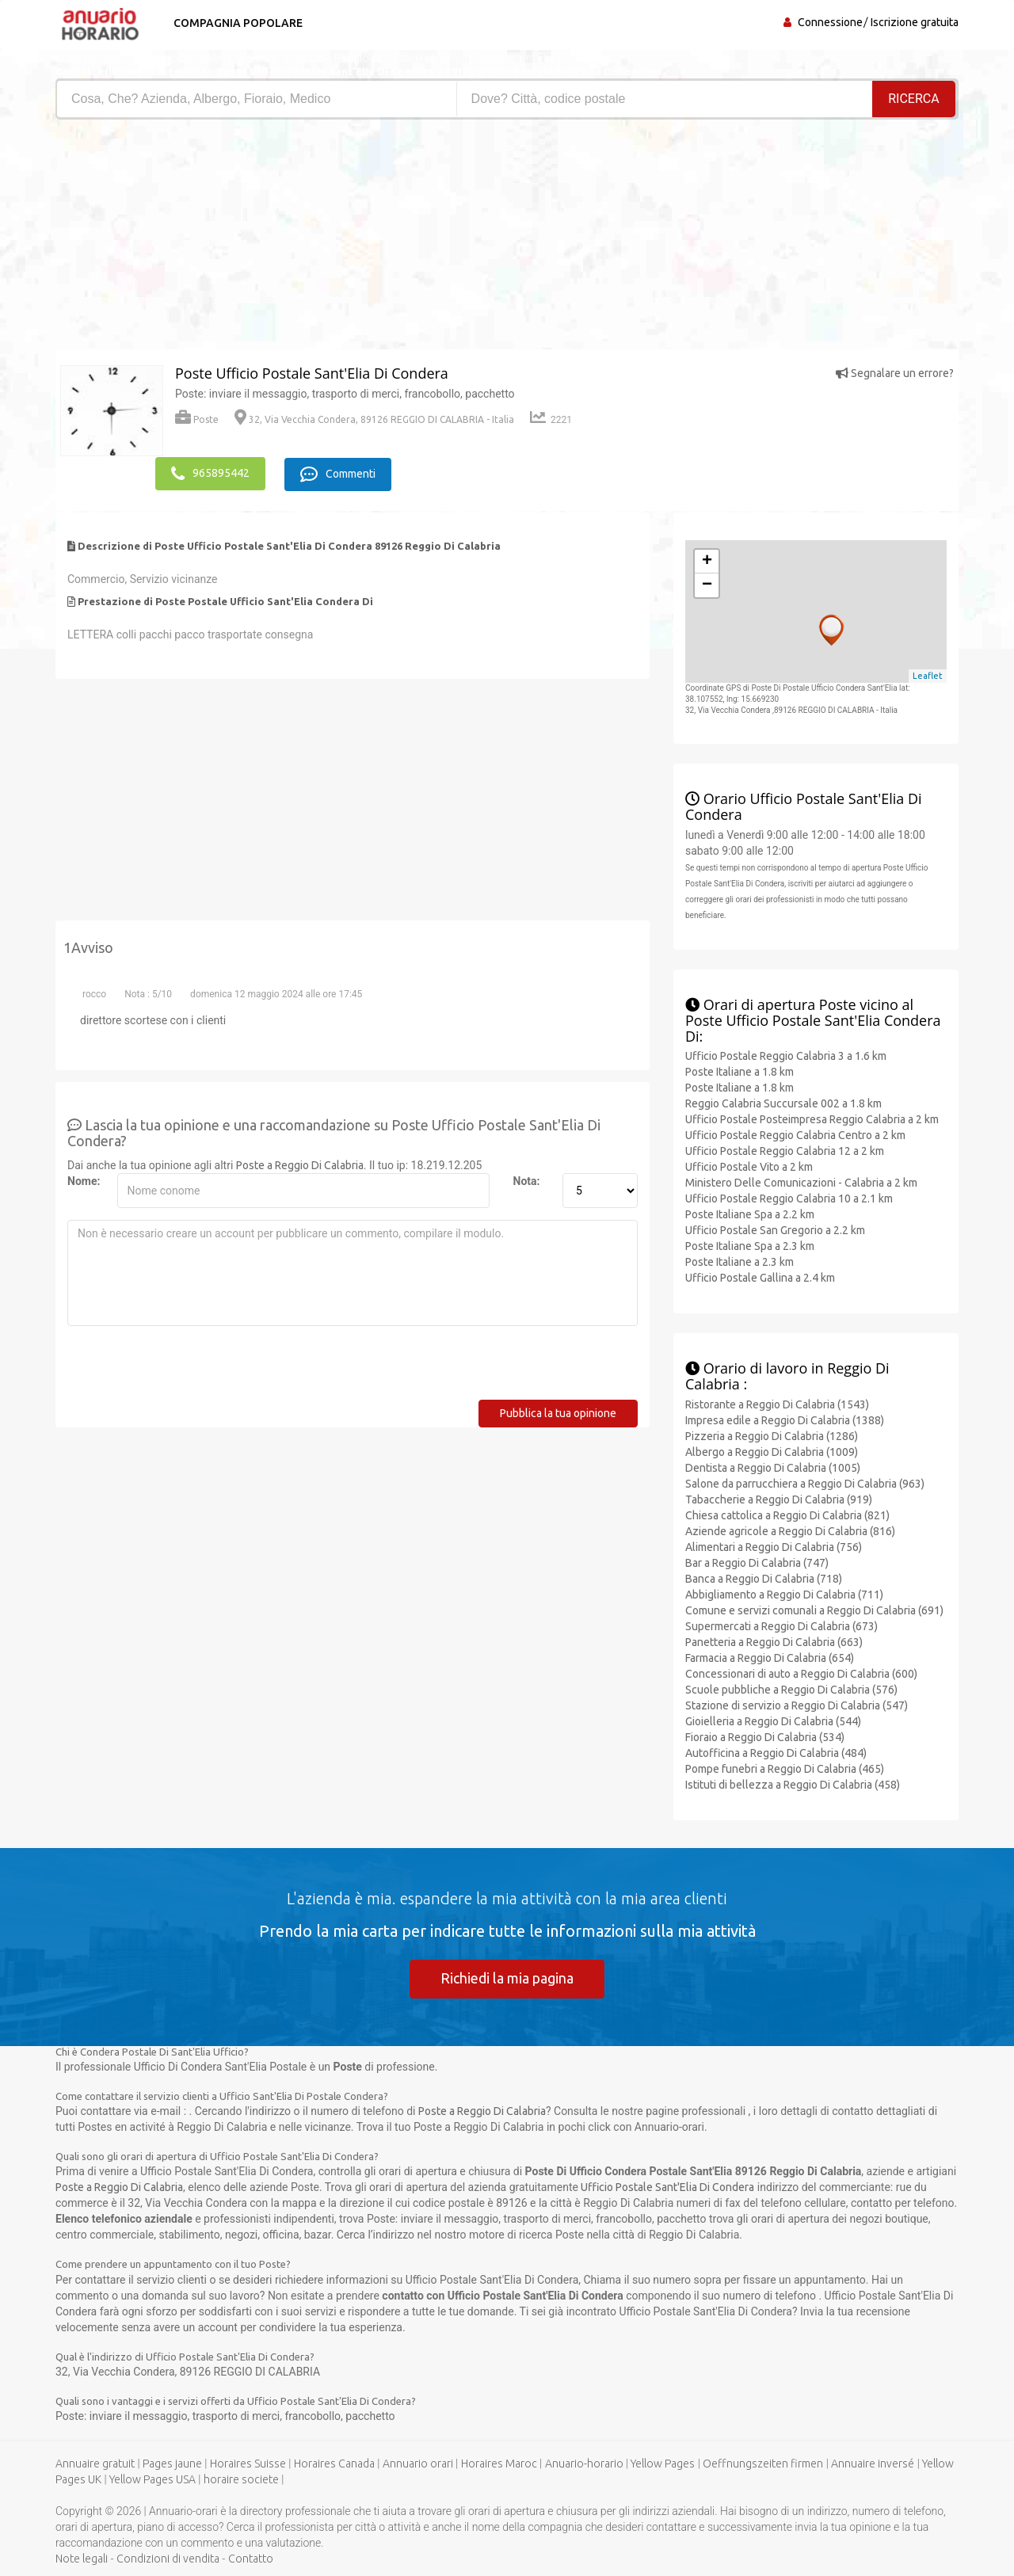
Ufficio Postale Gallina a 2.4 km (760, 1277)
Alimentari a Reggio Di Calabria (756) (773, 1545)
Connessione (830, 22)
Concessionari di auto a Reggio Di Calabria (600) (801, 1672)
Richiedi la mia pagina (507, 1976)
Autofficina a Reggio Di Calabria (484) (776, 1751)
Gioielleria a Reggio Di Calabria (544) (773, 1719)
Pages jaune (172, 2463)
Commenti (341, 473)
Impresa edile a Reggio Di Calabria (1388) (784, 1418)
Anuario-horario (584, 2463)
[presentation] (187, 1367)
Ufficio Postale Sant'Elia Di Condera (667, 2187)
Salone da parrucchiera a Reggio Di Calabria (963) (804, 1482)
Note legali (81, 2558)
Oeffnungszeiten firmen (763, 2463)
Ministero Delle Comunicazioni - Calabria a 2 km (801, 1182)
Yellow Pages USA (152, 2479)
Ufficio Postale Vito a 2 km (749, 1166)
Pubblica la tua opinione (558, 1411)
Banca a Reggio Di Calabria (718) (763, 1577)
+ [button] (707, 560)
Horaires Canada (334, 2463)
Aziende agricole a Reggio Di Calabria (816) (790, 1529)
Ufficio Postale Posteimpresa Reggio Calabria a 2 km (812, 1118)
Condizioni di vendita (167, 2558)
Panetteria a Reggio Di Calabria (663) (774, 1640)
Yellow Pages (663, 2463)
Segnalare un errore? (895, 373)
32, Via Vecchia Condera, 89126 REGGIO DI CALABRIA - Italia (374, 419)
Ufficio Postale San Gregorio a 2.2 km (775, 1229)
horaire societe (241, 2479)
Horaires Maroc (499, 2463)
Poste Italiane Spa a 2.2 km (749, 1213)
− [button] (707, 584)
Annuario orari (418, 2463)
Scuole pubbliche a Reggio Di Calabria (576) (791, 1688)
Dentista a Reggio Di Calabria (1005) (772, 1466)
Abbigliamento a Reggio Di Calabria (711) (784, 1593)
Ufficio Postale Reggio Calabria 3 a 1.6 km (785, 1055)
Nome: (83, 1179)
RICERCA (914, 98)
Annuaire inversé (872, 2463)
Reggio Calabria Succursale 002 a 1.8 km (783, 1102)
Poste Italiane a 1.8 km (739, 1071)
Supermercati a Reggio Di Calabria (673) (781, 1624)
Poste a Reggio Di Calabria (300, 1163)
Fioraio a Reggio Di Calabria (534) (764, 1735)
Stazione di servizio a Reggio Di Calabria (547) (796, 1704)
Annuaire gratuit (95, 2463)
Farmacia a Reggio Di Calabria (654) (769, 1656)
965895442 (210, 473)
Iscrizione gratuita (915, 22)
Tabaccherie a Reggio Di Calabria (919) (778, 1498)
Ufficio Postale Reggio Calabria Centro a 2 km (795, 1134)
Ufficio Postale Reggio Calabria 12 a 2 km (784, 1150)
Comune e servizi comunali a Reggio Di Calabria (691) (814, 1608)
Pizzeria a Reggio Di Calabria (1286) (771, 1434)
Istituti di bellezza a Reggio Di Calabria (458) (792, 1783)
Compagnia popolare (235, 23)
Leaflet (928, 675)
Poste (197, 419)
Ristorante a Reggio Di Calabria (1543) (777, 1403)
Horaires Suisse (248, 2463)
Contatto (250, 2558)
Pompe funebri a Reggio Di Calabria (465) (784, 1767)
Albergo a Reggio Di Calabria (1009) (771, 1450)
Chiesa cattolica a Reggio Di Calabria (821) (787, 1513)
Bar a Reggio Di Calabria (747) (757, 1561)
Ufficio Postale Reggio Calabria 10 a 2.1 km (789, 1197)
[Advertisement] (275, 238)
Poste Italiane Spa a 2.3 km (749, 1245)
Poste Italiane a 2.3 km (739, 1261)
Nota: (526, 1179)
